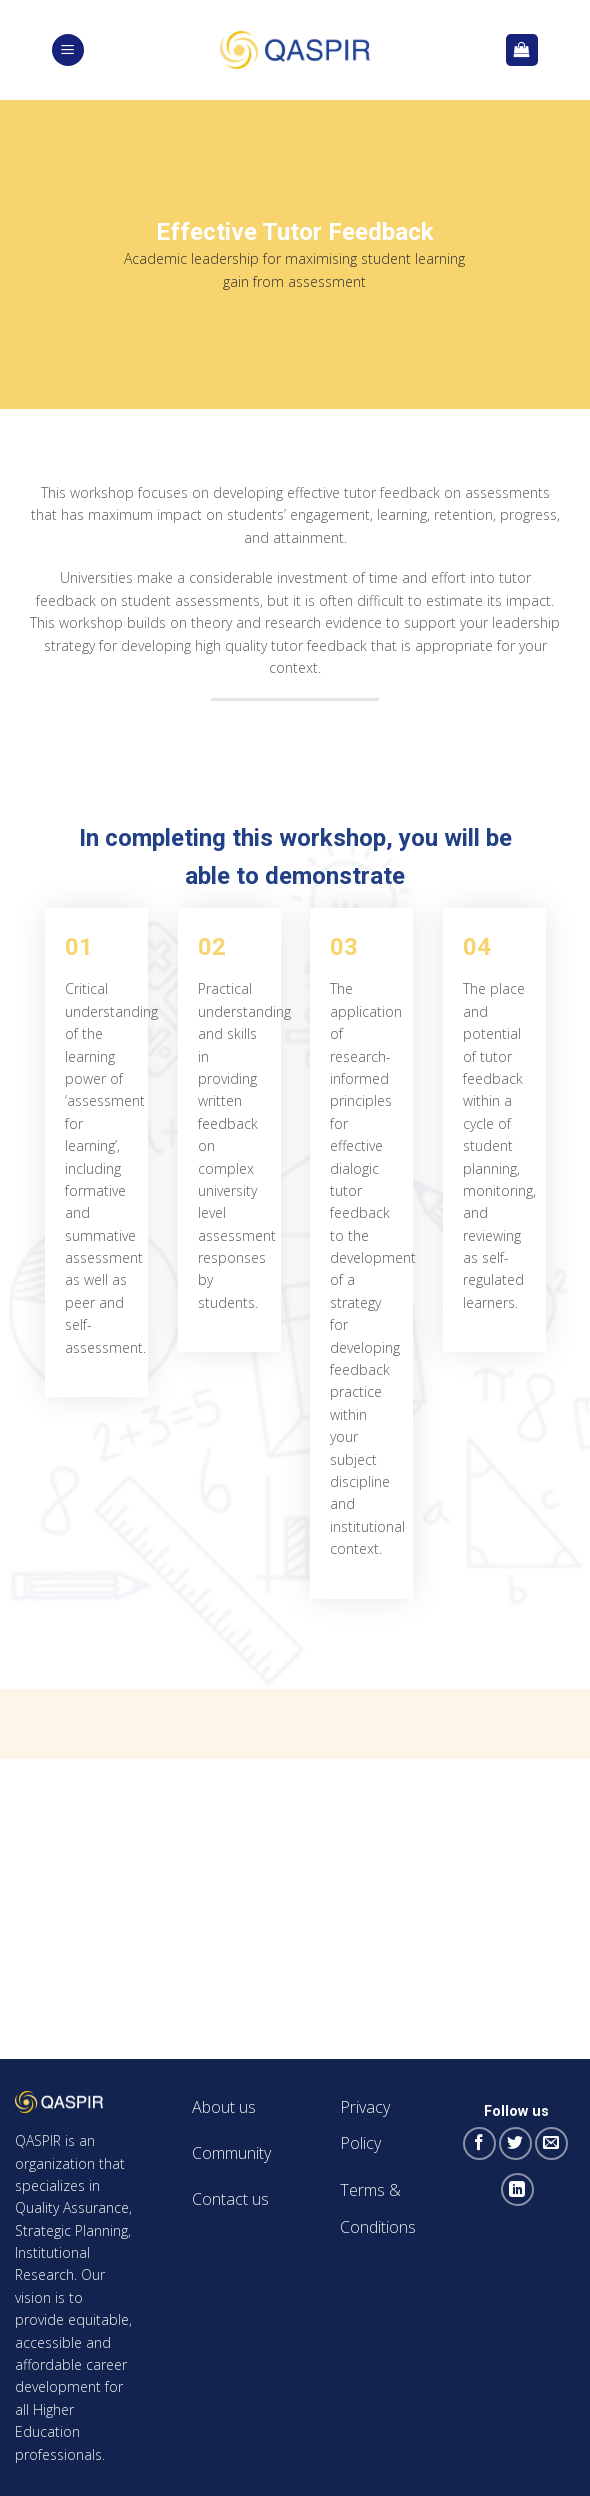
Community (231, 2153)
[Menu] (68, 50)
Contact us (230, 2199)
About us (224, 2107)
